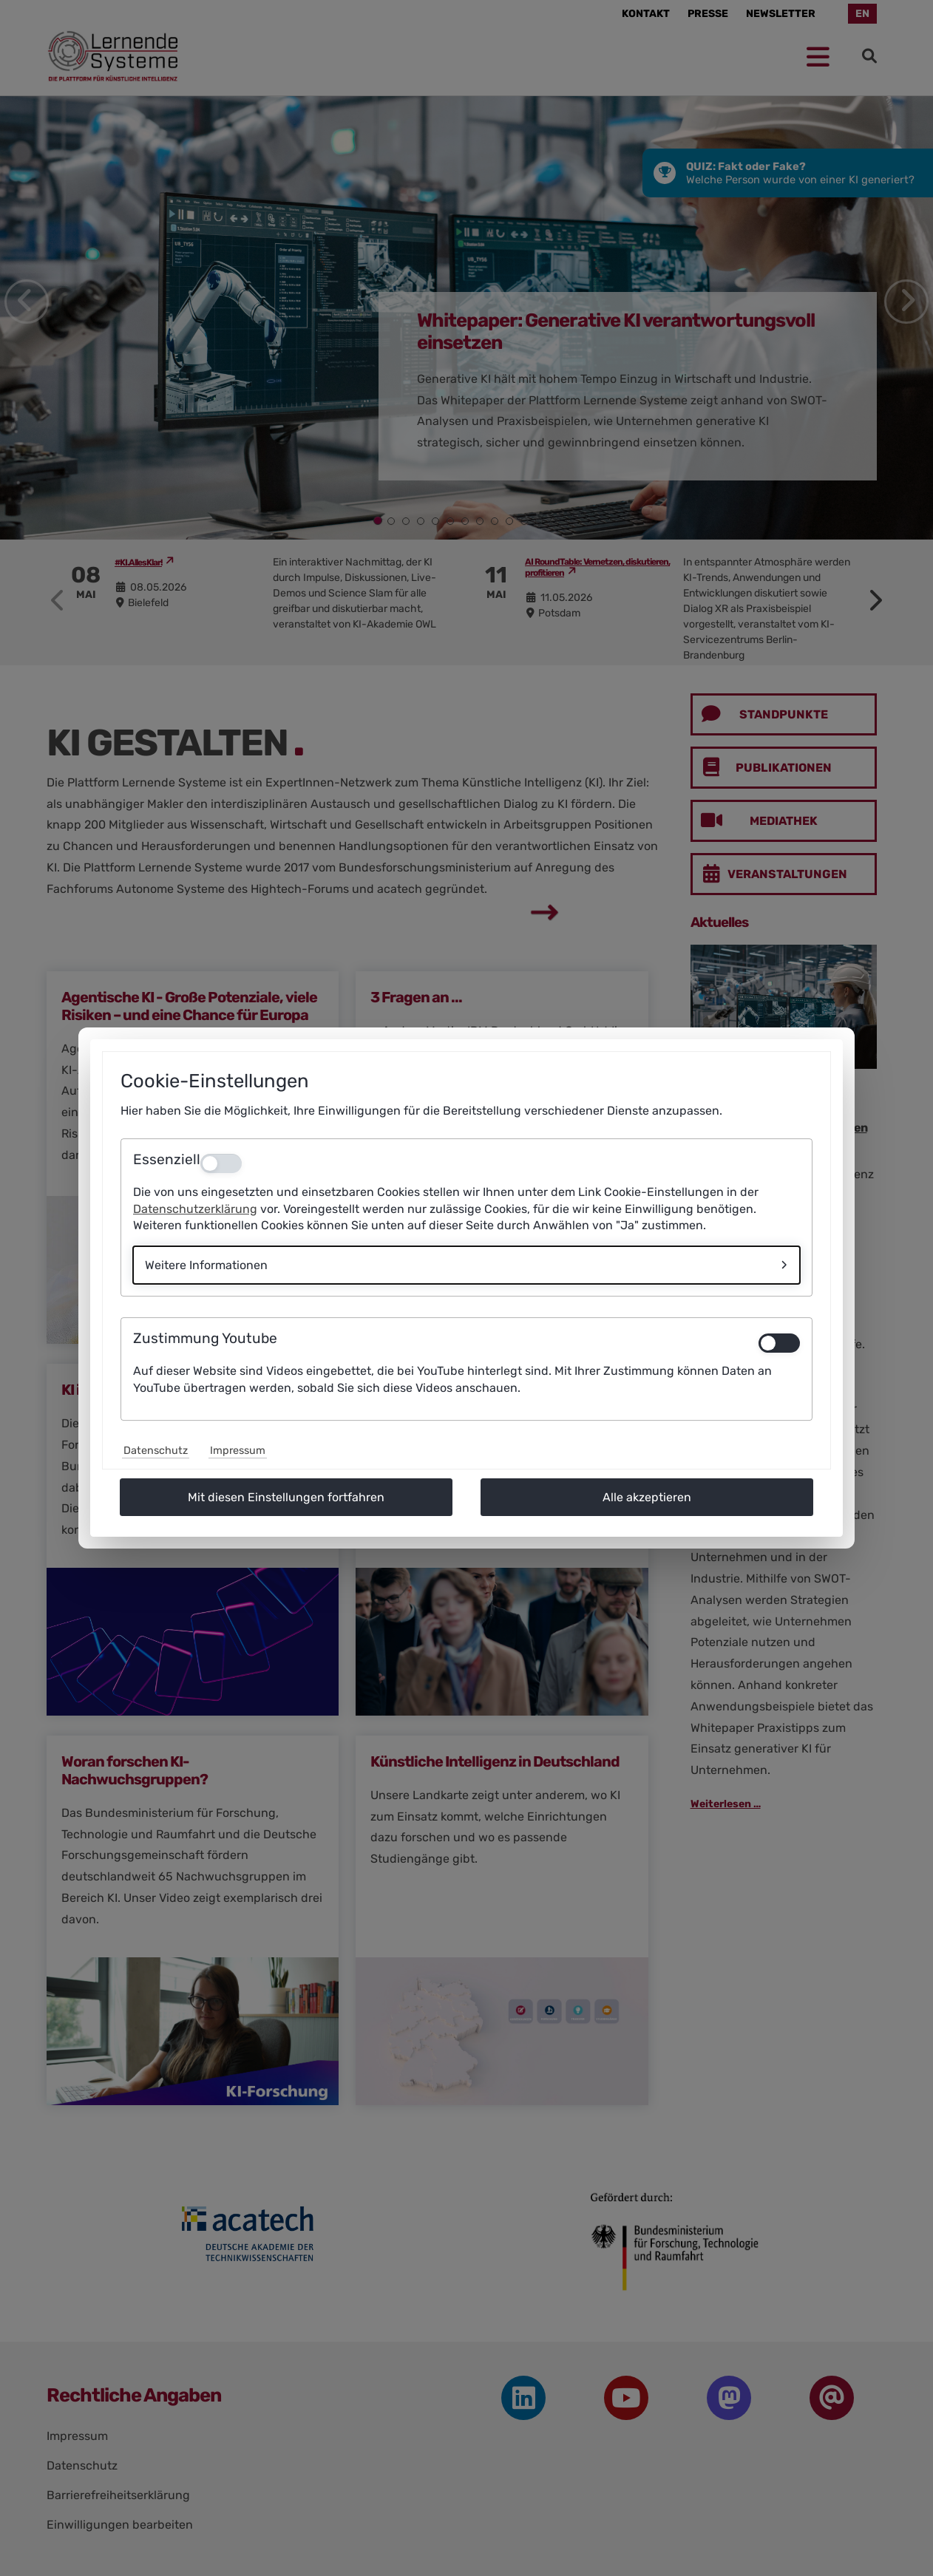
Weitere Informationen (206, 1265)
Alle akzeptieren (647, 1497)
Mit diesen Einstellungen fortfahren (286, 1497)
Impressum (237, 1450)
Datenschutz (155, 1450)
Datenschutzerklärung (195, 1209)
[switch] (779, 1343)
